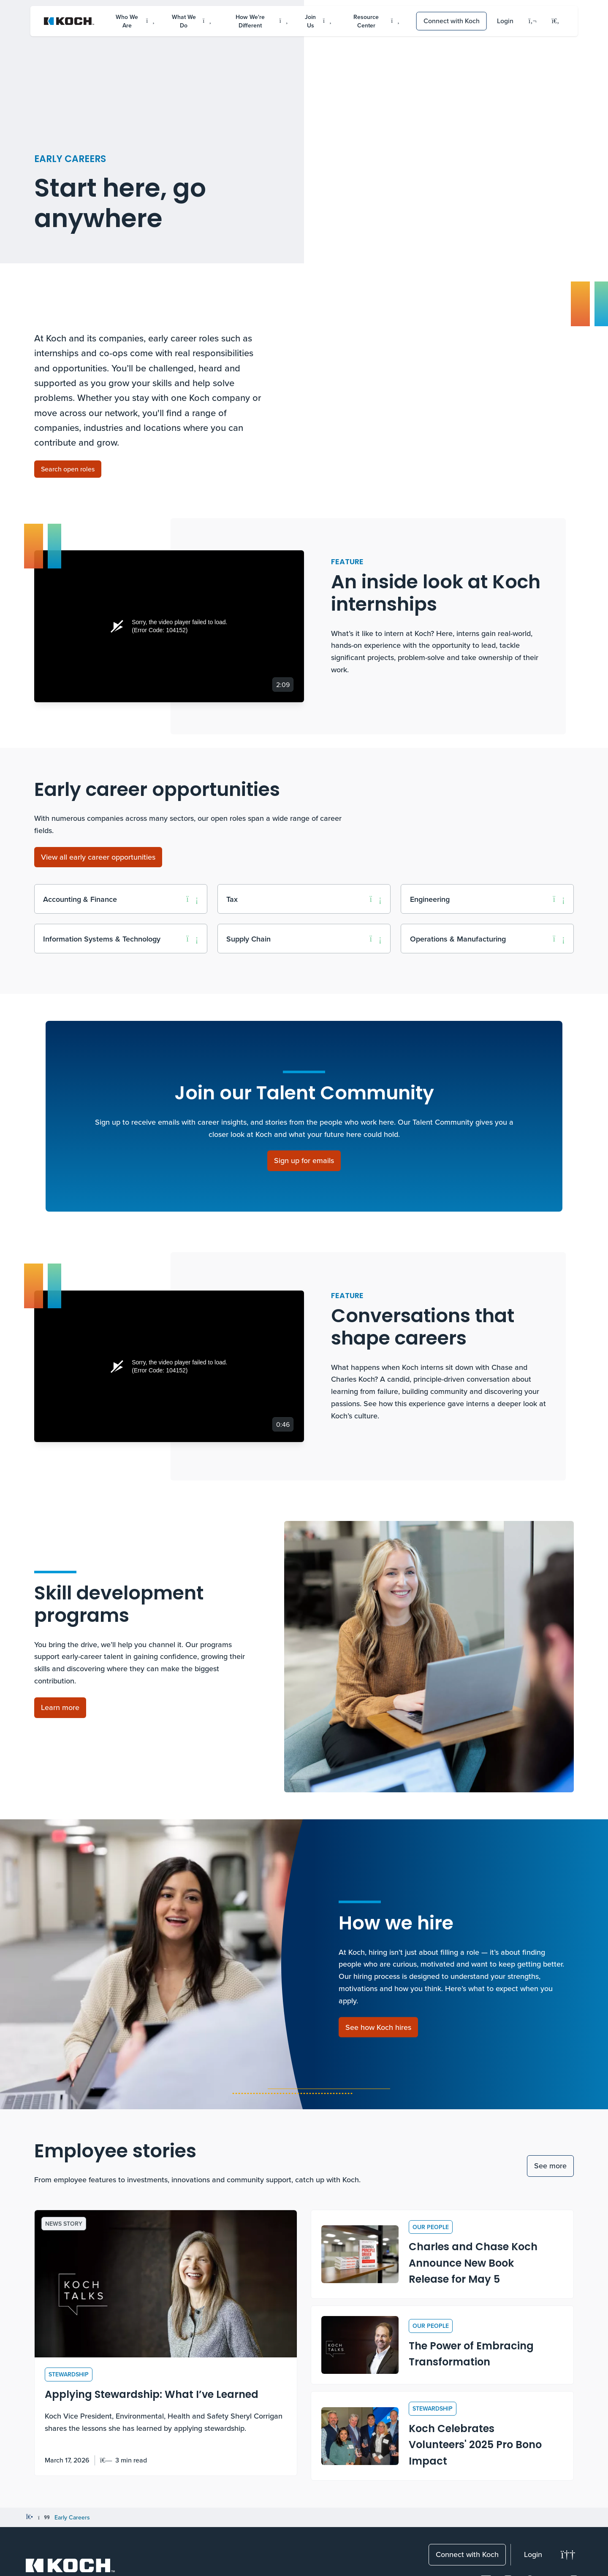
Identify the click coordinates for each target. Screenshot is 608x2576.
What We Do (191, 21)
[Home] (29, 2517)
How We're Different (262, 21)
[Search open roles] (67, 469)
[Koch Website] (69, 21)
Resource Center (376, 21)
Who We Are (135, 21)
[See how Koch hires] (378, 2027)
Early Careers (72, 2517)
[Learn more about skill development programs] (60, 1707)
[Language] (533, 21)
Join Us (318, 21)
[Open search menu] (556, 21)
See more (550, 2165)
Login (505, 20)
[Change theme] (568, 2555)
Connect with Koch (451, 20)
